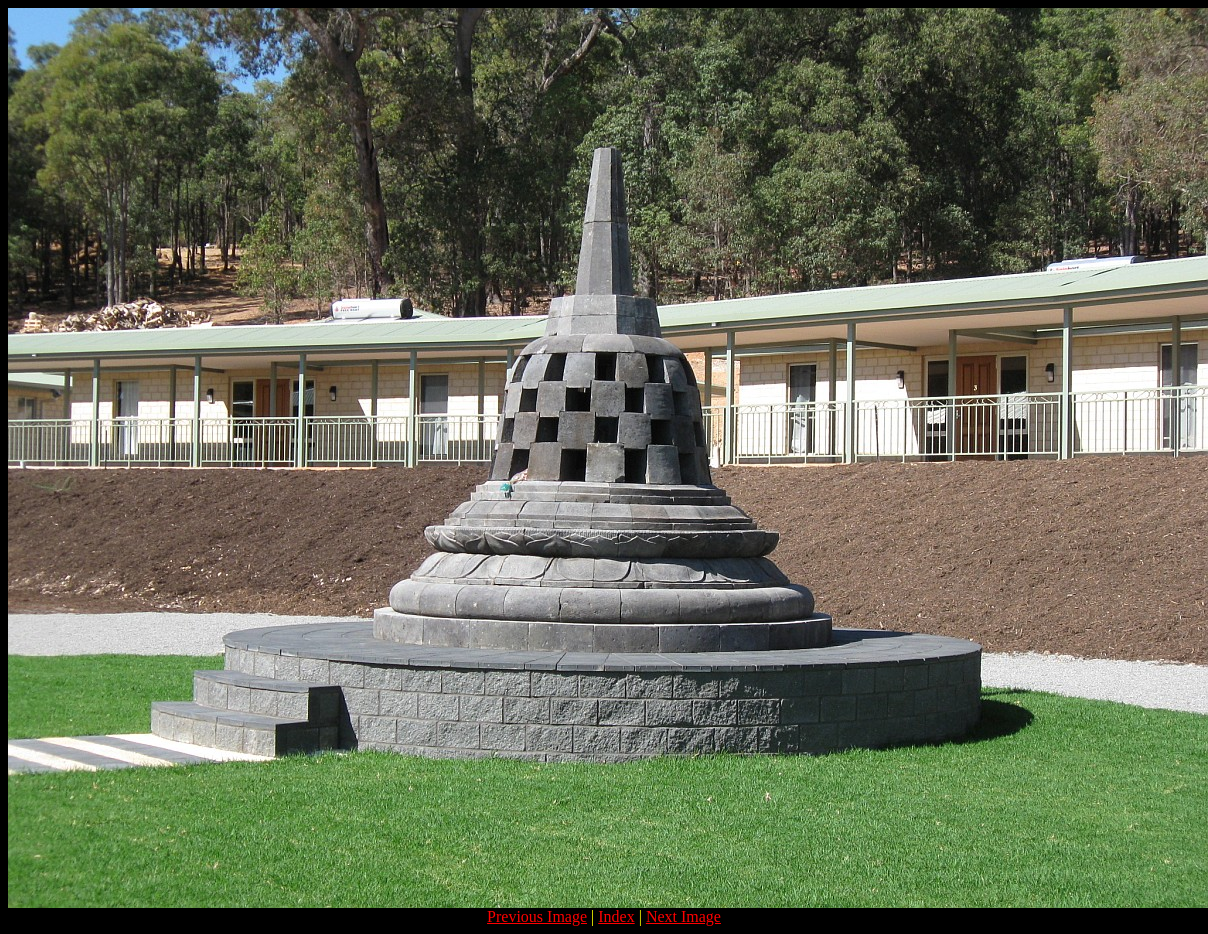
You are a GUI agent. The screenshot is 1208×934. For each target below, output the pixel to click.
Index (616, 916)
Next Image (683, 916)
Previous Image (537, 916)
